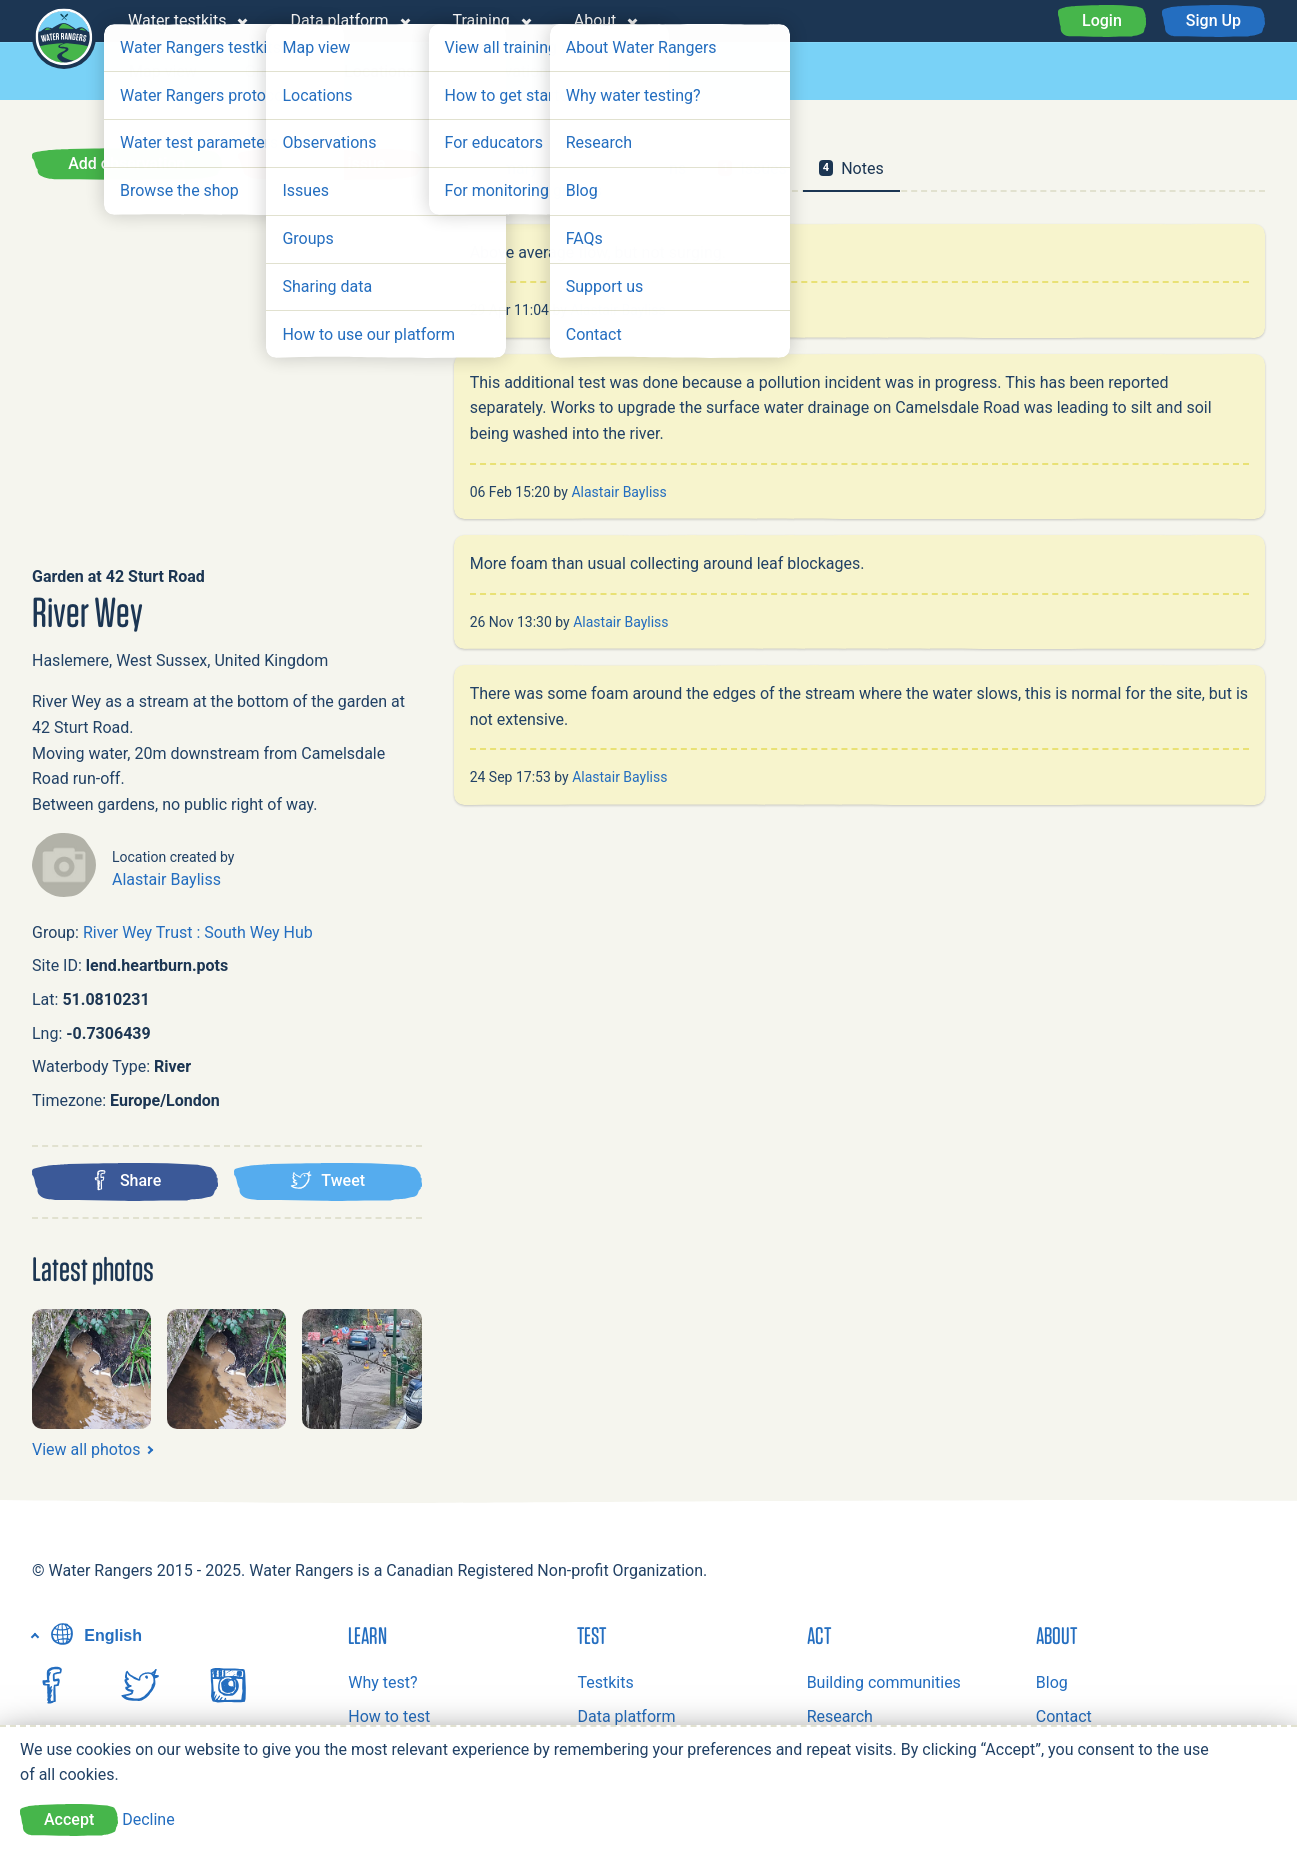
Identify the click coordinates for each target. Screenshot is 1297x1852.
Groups (270, 71)
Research (840, 1716)
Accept (69, 1819)
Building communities (884, 1682)
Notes (851, 168)
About (595, 20)
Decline (148, 1819)
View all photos (86, 1449)
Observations (509, 71)
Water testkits (177, 20)
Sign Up (1213, 20)
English (94, 1635)
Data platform (339, 20)
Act (819, 1635)
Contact (1064, 1716)
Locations (379, 71)
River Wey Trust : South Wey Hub (198, 932)
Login (1102, 20)
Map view (163, 71)
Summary (504, 168)
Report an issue (330, 163)
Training (481, 20)
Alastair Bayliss (166, 879)
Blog (1052, 1682)
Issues (627, 71)
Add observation (126, 163)
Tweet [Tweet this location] (327, 1180)
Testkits (605, 1682)
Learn (367, 1635)
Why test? (382, 1682)
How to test (389, 1716)
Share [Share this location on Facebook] (125, 1180)
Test (591, 1635)
